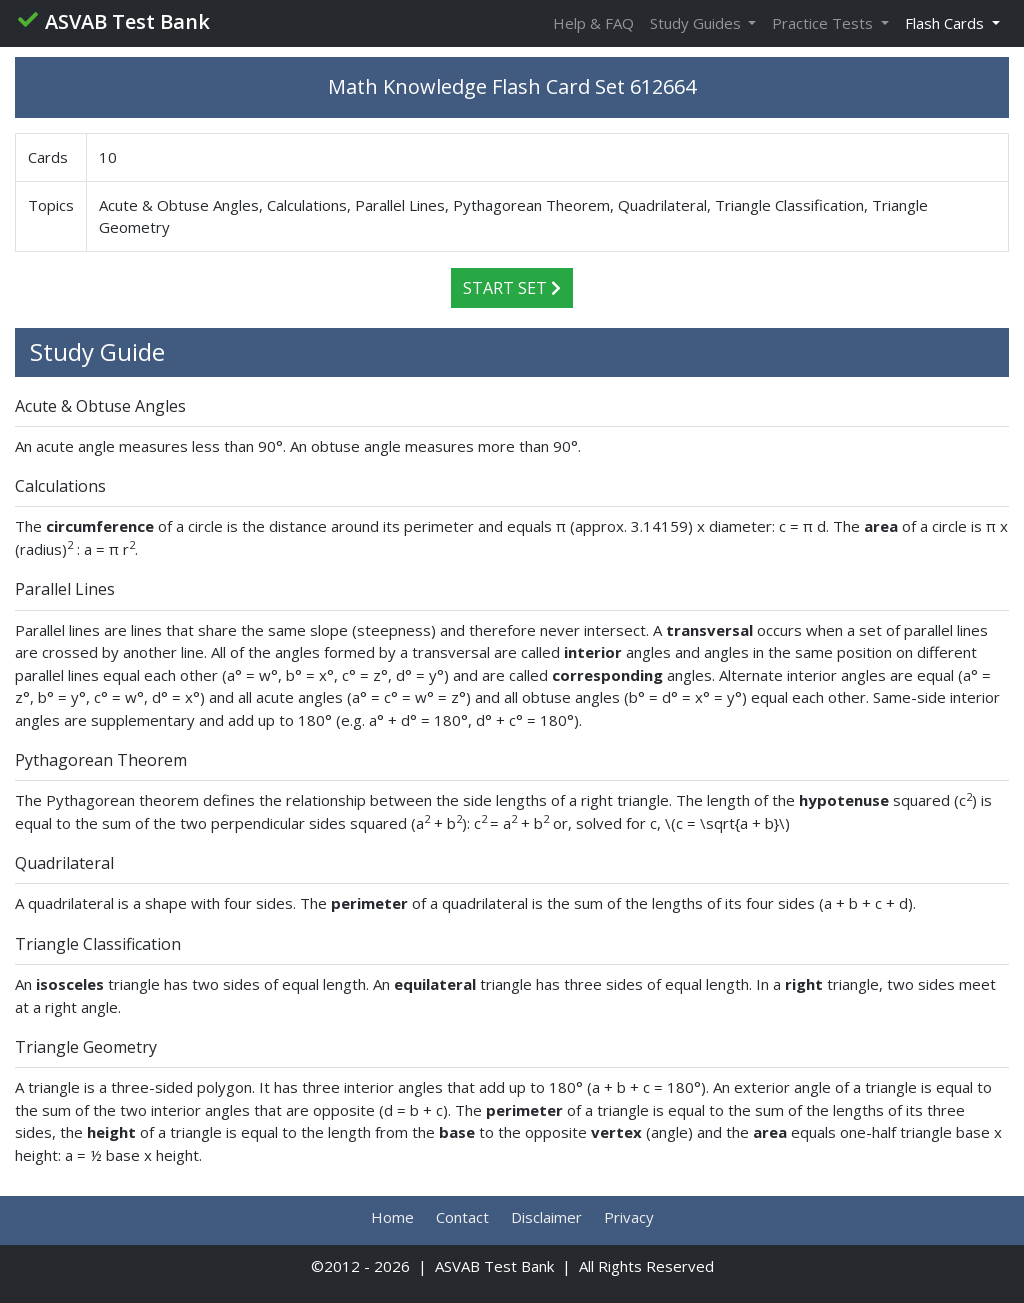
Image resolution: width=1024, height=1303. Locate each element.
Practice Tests (824, 23)
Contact (462, 1217)
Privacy (629, 1217)
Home (392, 1217)
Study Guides (697, 23)
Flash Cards (946, 23)
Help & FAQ (593, 23)
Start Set (512, 288)
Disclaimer (546, 1217)
